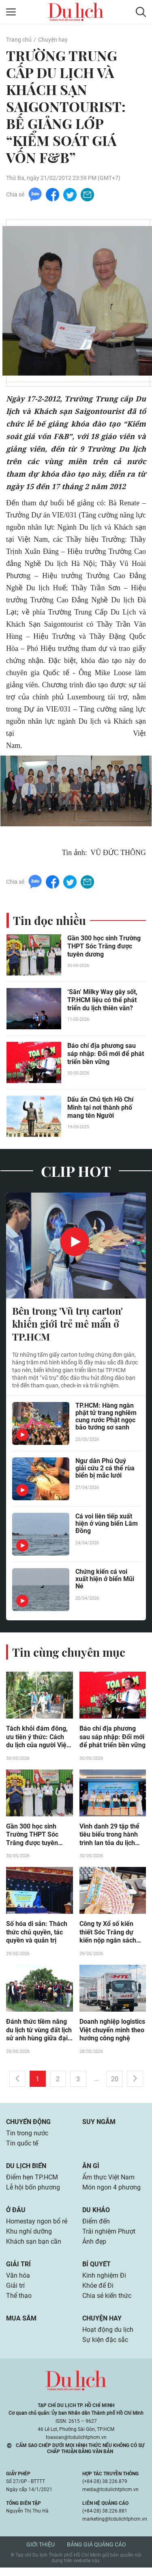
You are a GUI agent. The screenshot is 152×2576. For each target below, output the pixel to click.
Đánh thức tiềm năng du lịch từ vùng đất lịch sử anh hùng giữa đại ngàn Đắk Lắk (39, 2033)
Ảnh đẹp (94, 2248)
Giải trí (18, 2270)
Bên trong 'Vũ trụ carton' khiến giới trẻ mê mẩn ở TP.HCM (67, 1325)
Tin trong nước (27, 2137)
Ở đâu (16, 2215)
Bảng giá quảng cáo (96, 2553)
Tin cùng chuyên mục (68, 1653)
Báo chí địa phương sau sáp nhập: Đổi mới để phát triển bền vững (105, 1055)
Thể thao (19, 2303)
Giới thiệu (40, 2553)
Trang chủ (18, 39)
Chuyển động (28, 2125)
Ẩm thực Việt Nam (108, 2182)
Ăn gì (90, 2170)
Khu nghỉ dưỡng (29, 2237)
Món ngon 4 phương (111, 2192)
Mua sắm (21, 2326)
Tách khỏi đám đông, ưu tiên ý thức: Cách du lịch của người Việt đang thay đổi (37, 1739)
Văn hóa (18, 2282)
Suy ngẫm (99, 2125)
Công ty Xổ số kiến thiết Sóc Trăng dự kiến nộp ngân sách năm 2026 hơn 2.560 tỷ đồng (109, 1935)
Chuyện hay (52, 39)
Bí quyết (96, 2270)
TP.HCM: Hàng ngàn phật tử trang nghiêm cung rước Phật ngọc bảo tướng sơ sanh (106, 1419)
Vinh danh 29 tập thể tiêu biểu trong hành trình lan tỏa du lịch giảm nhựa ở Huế (109, 1837)
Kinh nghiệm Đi (104, 2282)
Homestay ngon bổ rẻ (36, 2227)
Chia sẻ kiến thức (106, 2303)
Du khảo (96, 2215)
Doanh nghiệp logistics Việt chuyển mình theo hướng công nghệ (112, 2033)
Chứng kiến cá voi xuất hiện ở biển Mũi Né (104, 1581)
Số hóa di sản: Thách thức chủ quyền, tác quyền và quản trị (36, 1935)
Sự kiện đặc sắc (105, 2348)
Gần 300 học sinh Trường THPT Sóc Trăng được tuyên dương (103, 947)
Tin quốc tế (22, 2148)
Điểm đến (96, 2227)
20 (114, 2082)
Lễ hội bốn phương (33, 2192)
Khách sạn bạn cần (33, 2248)
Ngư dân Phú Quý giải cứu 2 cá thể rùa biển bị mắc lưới (105, 1470)
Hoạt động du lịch (107, 2338)
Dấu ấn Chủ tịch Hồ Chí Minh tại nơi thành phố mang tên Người (100, 1109)
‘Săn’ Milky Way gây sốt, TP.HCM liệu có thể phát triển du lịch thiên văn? (102, 1001)
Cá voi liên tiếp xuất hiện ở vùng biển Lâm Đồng (106, 1525)
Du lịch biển (26, 2170)
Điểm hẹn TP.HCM (32, 2182)
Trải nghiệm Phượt (108, 2237)
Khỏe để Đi (97, 2293)
